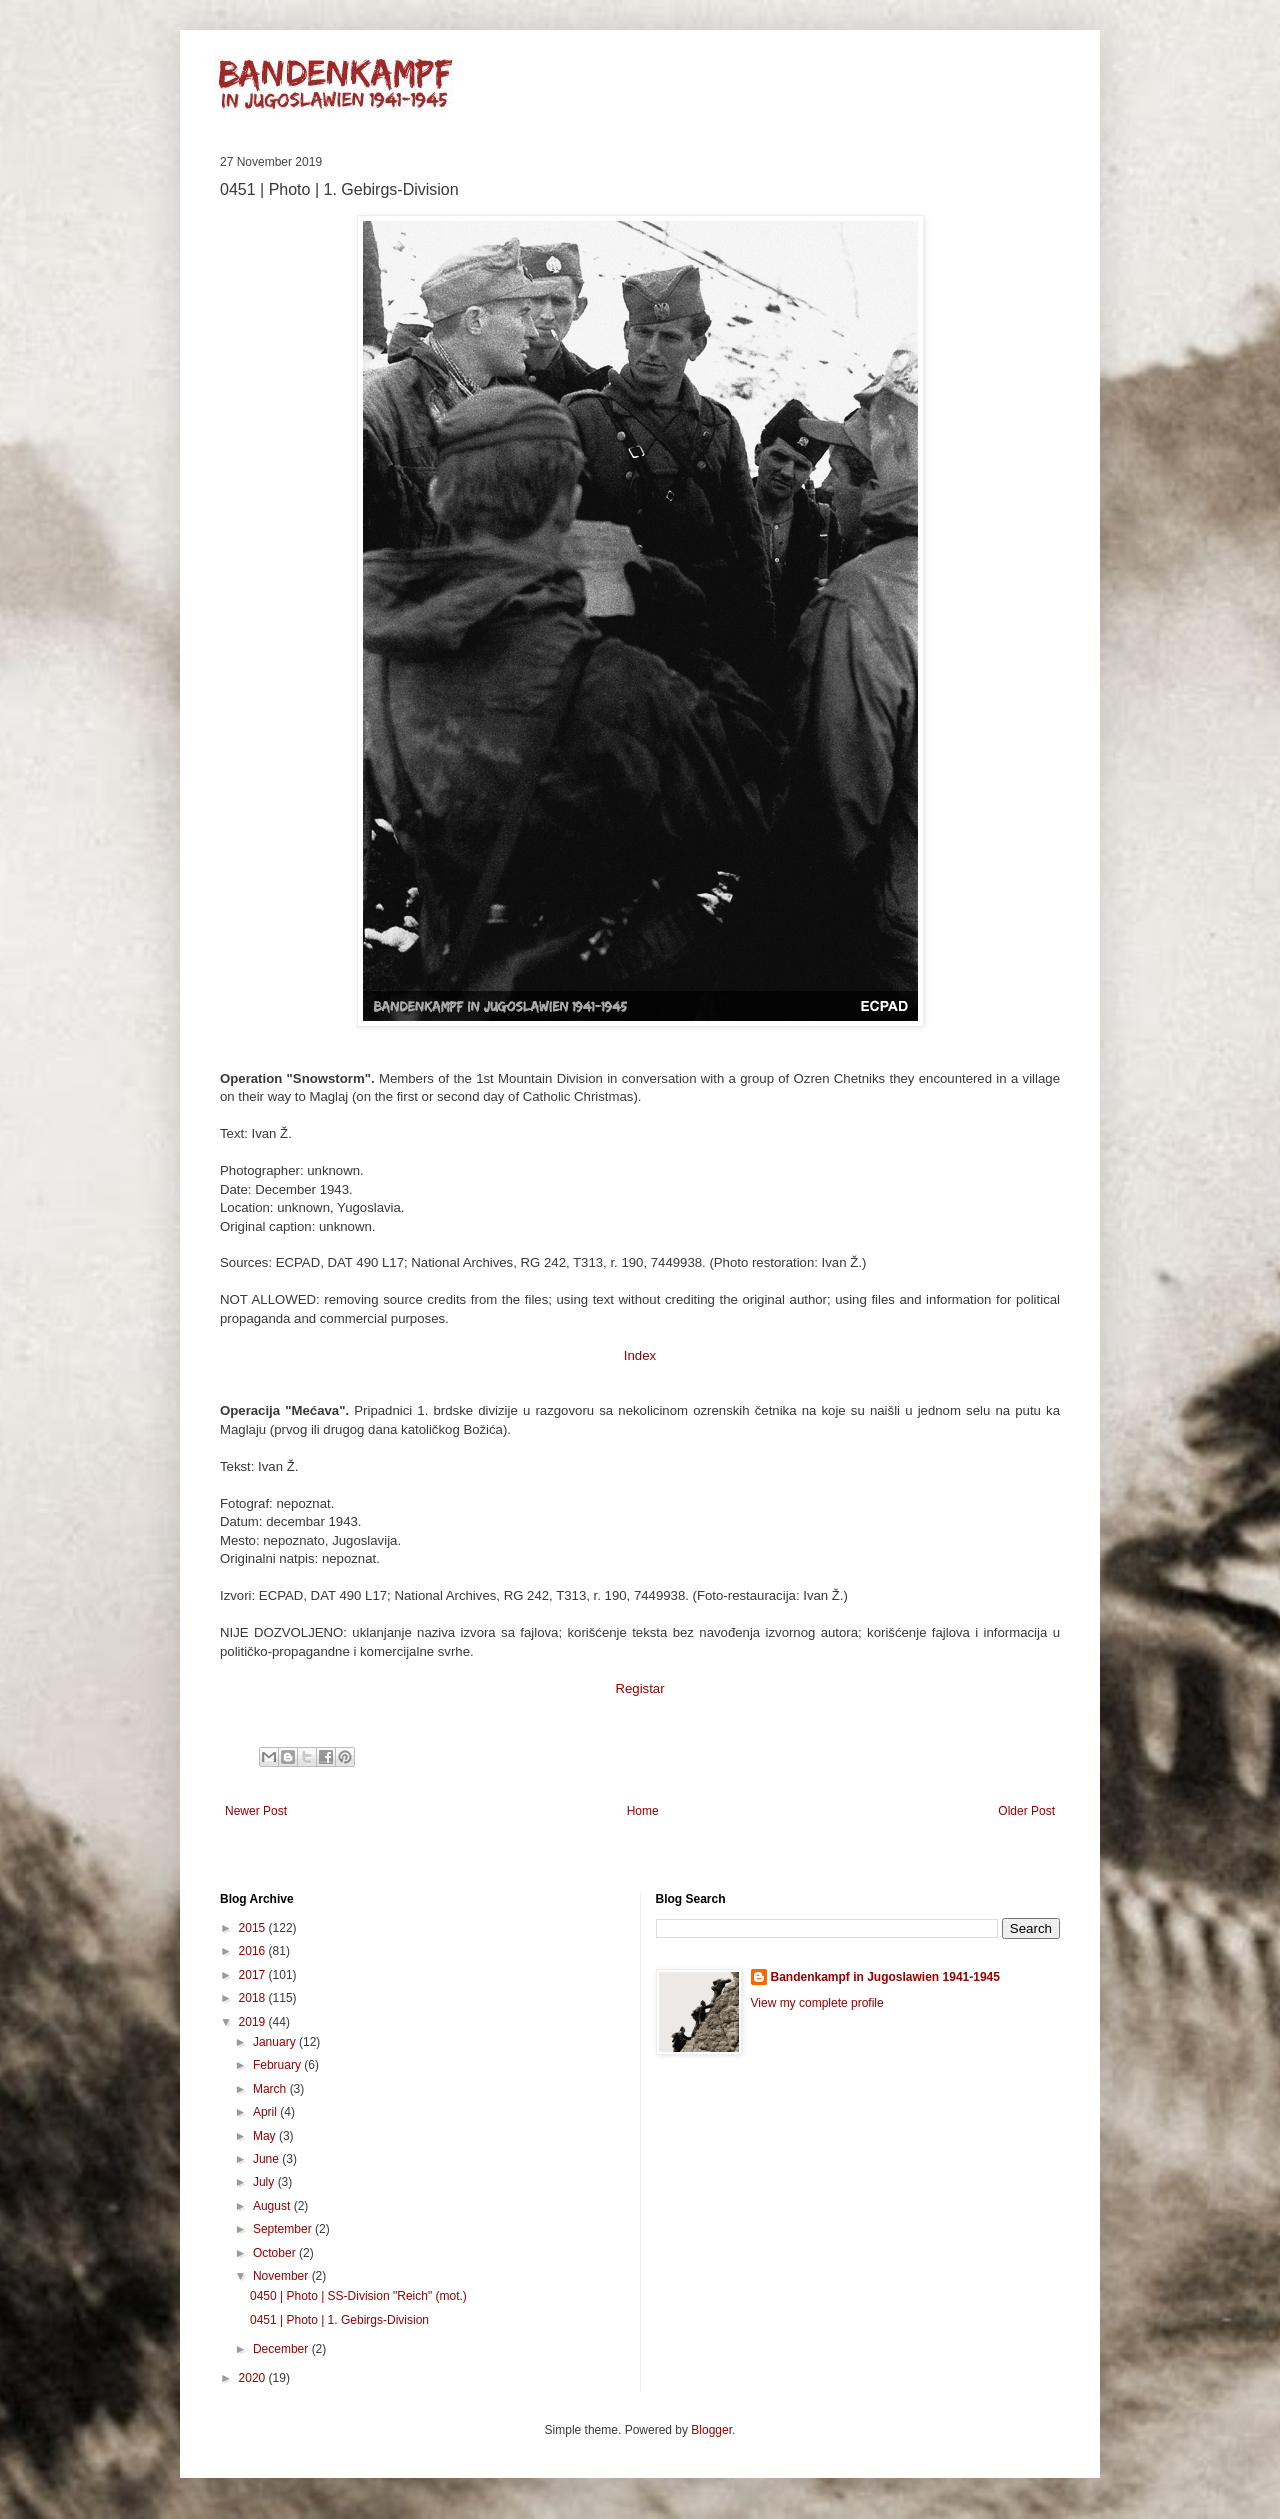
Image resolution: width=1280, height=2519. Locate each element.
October (276, 2253)
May (266, 2136)
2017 (254, 1975)
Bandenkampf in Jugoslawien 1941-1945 (885, 1977)
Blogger (711, 2430)
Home (643, 1811)
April (266, 2112)
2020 (254, 2378)
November (282, 2276)
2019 (254, 2022)
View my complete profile (817, 2003)
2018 (254, 1998)
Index (640, 1355)
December (282, 2349)
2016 (254, 1951)
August (273, 2206)
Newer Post (256, 1811)
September (284, 2229)
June (267, 2159)
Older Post (1026, 1811)
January (276, 2042)
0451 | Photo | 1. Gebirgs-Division (339, 2320)
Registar (639, 1688)
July (265, 2182)
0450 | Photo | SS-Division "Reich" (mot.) (358, 2296)
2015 (254, 1928)
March (271, 2089)
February (278, 2065)
